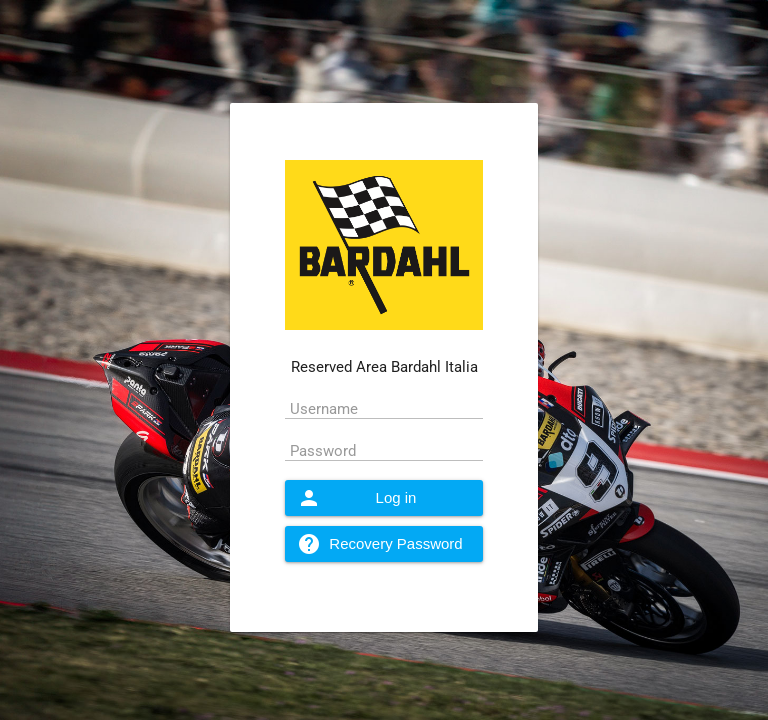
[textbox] (384, 408)
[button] (384, 498)
